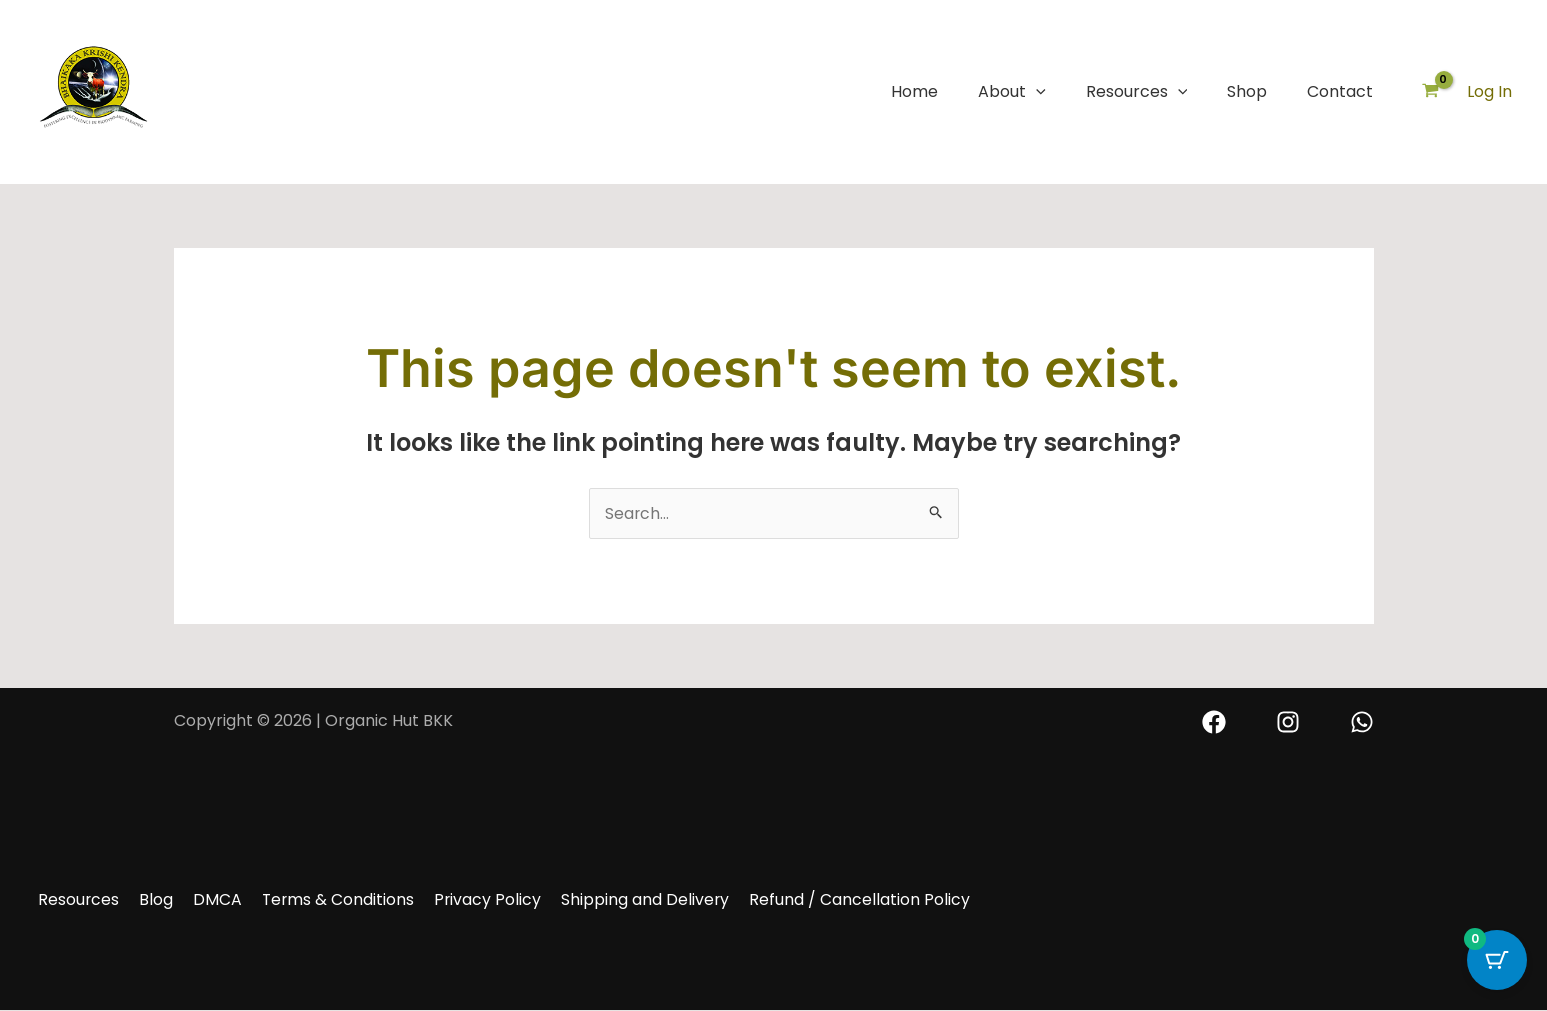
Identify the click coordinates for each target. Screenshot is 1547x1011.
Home (914, 91)
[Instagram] (1288, 722)
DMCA (207, 899)
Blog (150, 899)
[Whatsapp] (1362, 722)
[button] (1036, 91)
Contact (1340, 91)
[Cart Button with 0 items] (1497, 961)
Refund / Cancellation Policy (837, 899)
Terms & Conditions (325, 899)
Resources (1137, 91)
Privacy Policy (472, 899)
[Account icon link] (1489, 92)
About (1012, 91)
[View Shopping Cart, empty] (1430, 92)
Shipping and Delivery (626, 899)
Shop (1247, 91)
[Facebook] (1214, 722)
